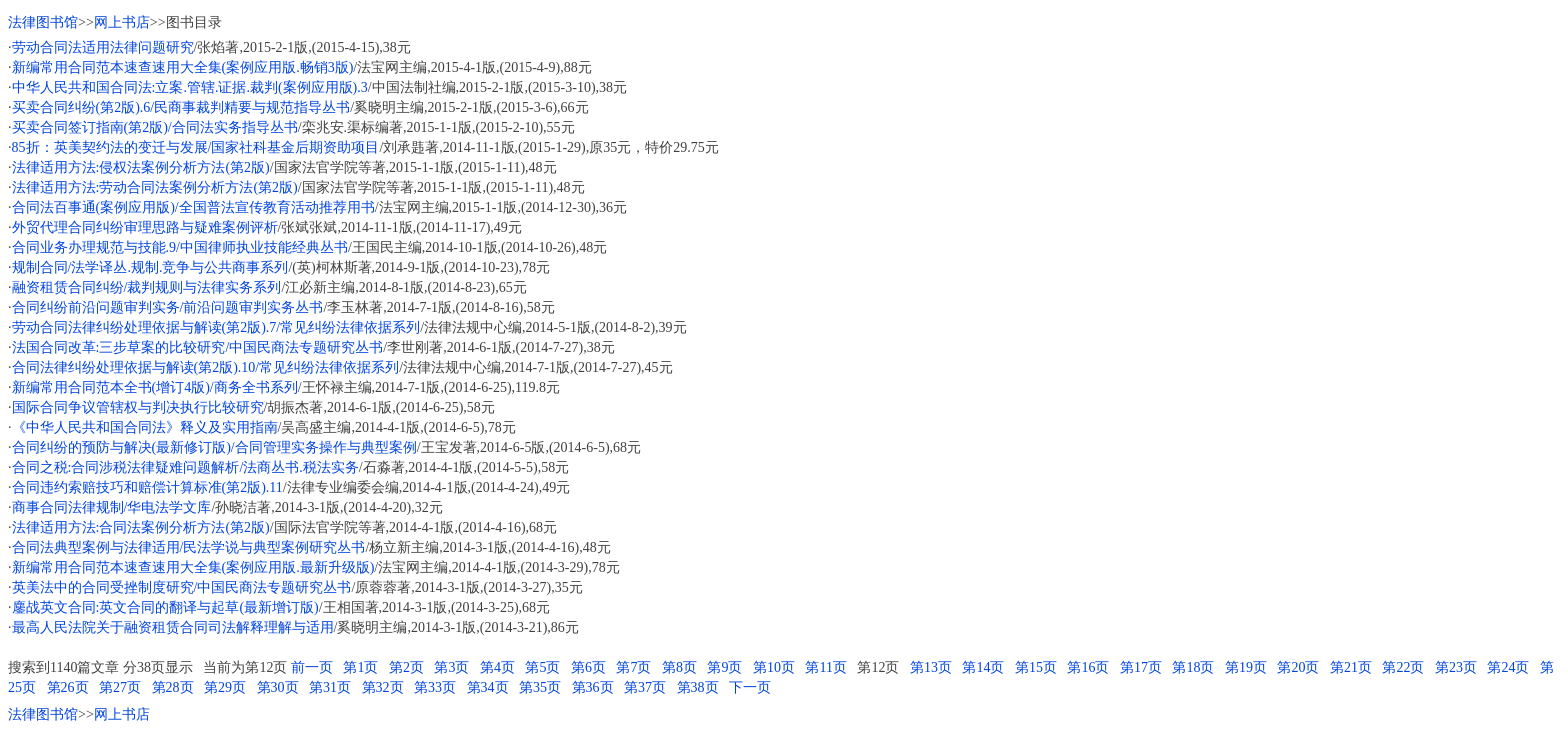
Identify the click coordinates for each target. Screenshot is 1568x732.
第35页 (540, 687)
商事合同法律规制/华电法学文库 (112, 507)
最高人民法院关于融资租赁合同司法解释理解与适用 (173, 627)
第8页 (679, 667)
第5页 (542, 667)
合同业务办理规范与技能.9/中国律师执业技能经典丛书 (180, 247)
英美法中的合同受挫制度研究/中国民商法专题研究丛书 (182, 587)
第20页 (1298, 667)
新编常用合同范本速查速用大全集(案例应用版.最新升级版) (193, 567)
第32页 (383, 687)
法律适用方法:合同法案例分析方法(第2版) (141, 527)
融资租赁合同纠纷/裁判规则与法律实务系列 (147, 287)
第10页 (774, 667)
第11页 (825, 667)
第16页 (1088, 667)
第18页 (1193, 667)
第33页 (435, 687)
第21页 (1351, 667)
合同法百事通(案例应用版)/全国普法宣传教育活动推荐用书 (193, 207)
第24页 (1508, 667)
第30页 (278, 687)
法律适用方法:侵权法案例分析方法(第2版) (141, 167)
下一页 (750, 687)
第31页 (330, 687)
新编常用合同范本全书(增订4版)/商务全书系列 (155, 387)
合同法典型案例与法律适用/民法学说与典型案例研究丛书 (189, 547)
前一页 (312, 667)
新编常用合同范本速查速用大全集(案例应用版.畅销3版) (183, 67)
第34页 (488, 687)
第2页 (406, 667)
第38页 (698, 687)
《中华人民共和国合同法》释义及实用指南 (145, 427)
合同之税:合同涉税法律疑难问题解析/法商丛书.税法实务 (185, 467)
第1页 (360, 667)
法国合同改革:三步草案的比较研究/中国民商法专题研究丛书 (198, 347)
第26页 (68, 687)
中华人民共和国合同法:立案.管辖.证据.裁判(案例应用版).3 (190, 87)
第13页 (931, 667)
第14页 (983, 667)
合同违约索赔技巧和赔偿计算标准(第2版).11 (147, 487)
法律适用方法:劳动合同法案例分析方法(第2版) (155, 187)
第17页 (1141, 667)
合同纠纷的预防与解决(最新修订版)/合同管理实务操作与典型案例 (214, 447)
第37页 (645, 687)
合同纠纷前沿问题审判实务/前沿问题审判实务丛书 (168, 307)
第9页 (724, 667)
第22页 (1403, 667)
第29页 (225, 687)
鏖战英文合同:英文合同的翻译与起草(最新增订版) (165, 607)
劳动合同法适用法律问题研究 (103, 47)
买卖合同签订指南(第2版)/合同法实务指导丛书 (155, 127)
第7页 (633, 667)
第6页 (588, 667)
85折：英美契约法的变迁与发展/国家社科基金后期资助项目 (196, 147)
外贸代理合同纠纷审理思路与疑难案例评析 (145, 227)
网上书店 (122, 22)
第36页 (593, 687)
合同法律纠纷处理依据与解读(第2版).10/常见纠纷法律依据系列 (206, 367)
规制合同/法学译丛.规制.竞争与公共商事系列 (150, 267)
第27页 (120, 687)
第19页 (1246, 667)
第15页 (1036, 667)
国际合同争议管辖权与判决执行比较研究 (138, 407)
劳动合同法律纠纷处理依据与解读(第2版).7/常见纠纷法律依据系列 (216, 327)
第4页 (497, 667)
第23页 (1456, 667)
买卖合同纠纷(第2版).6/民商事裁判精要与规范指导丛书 (181, 107)
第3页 (451, 667)
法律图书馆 (43, 22)
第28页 (173, 687)
